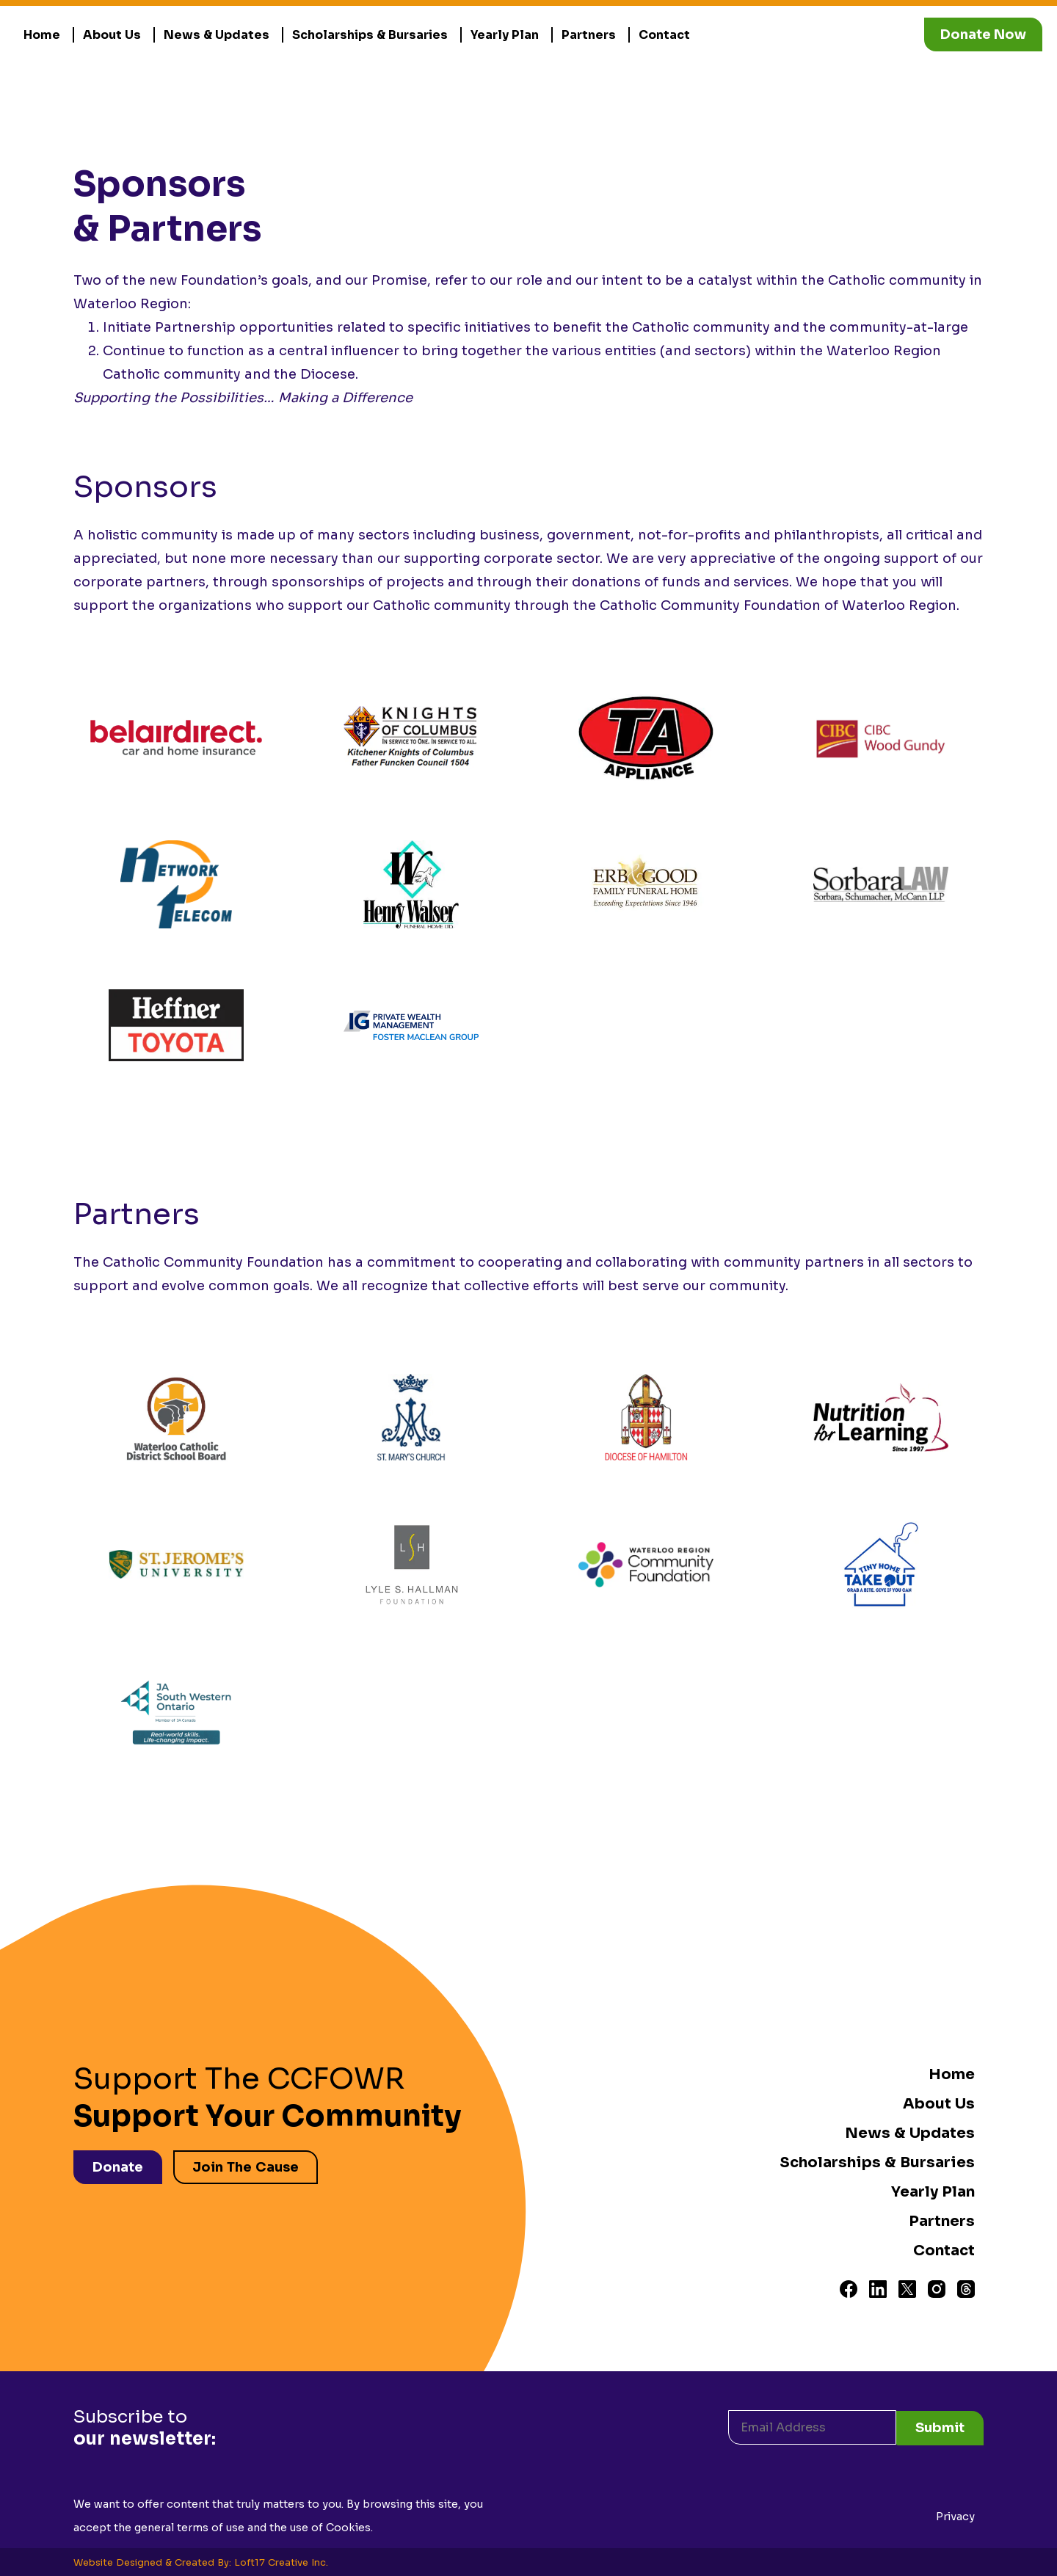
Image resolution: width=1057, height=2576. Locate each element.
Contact (664, 35)
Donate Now (983, 34)
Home (41, 35)
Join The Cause (247, 2166)
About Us (112, 35)
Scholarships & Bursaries (370, 35)
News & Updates (216, 35)
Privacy (955, 2515)
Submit (940, 2426)
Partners (589, 35)
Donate (117, 2166)
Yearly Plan (505, 35)
